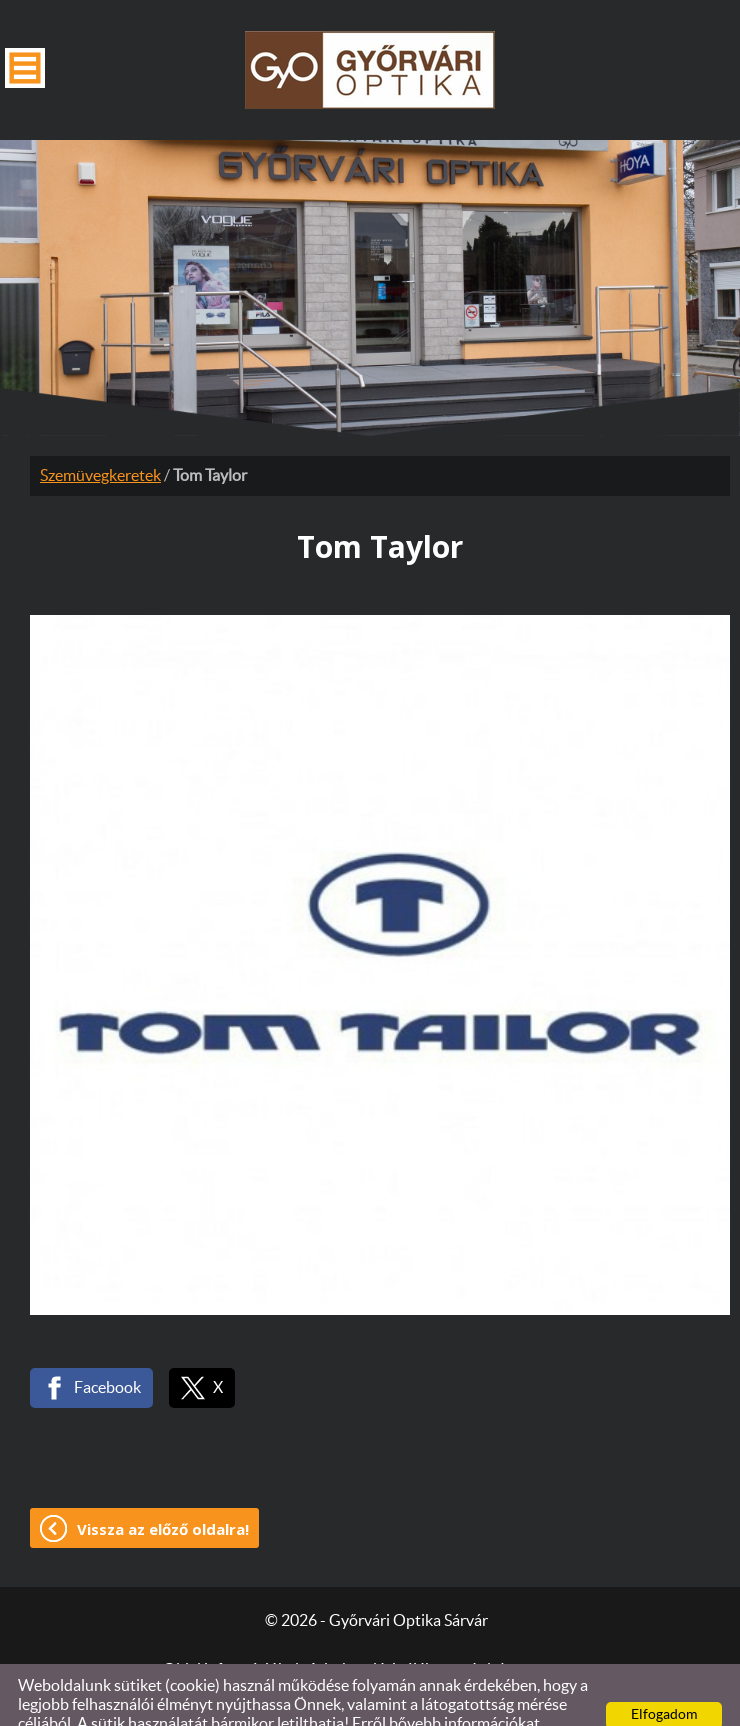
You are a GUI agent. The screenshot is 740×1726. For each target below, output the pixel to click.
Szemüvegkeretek (100, 436)
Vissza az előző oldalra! (163, 1489)
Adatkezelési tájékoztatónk (196, 1703)
